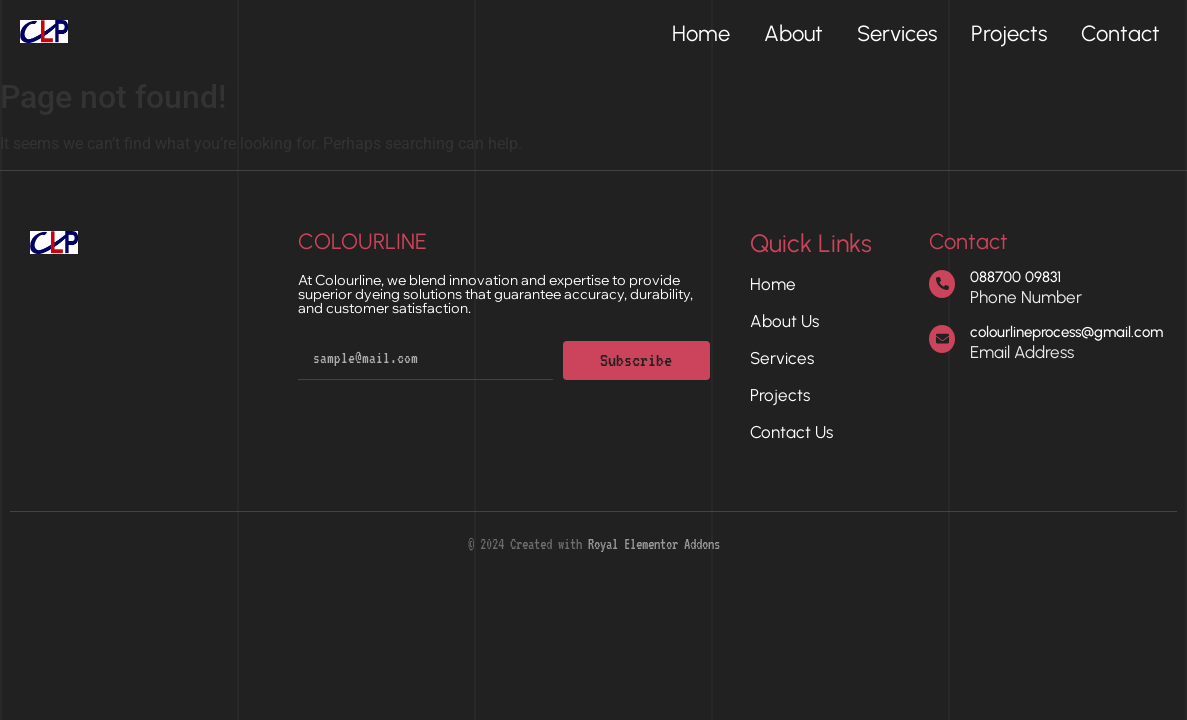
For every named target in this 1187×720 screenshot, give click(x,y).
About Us (784, 321)
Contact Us (791, 432)
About (793, 34)
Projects (1009, 34)
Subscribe (636, 360)
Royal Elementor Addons (654, 544)
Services (897, 34)
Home (701, 34)
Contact (1120, 34)
